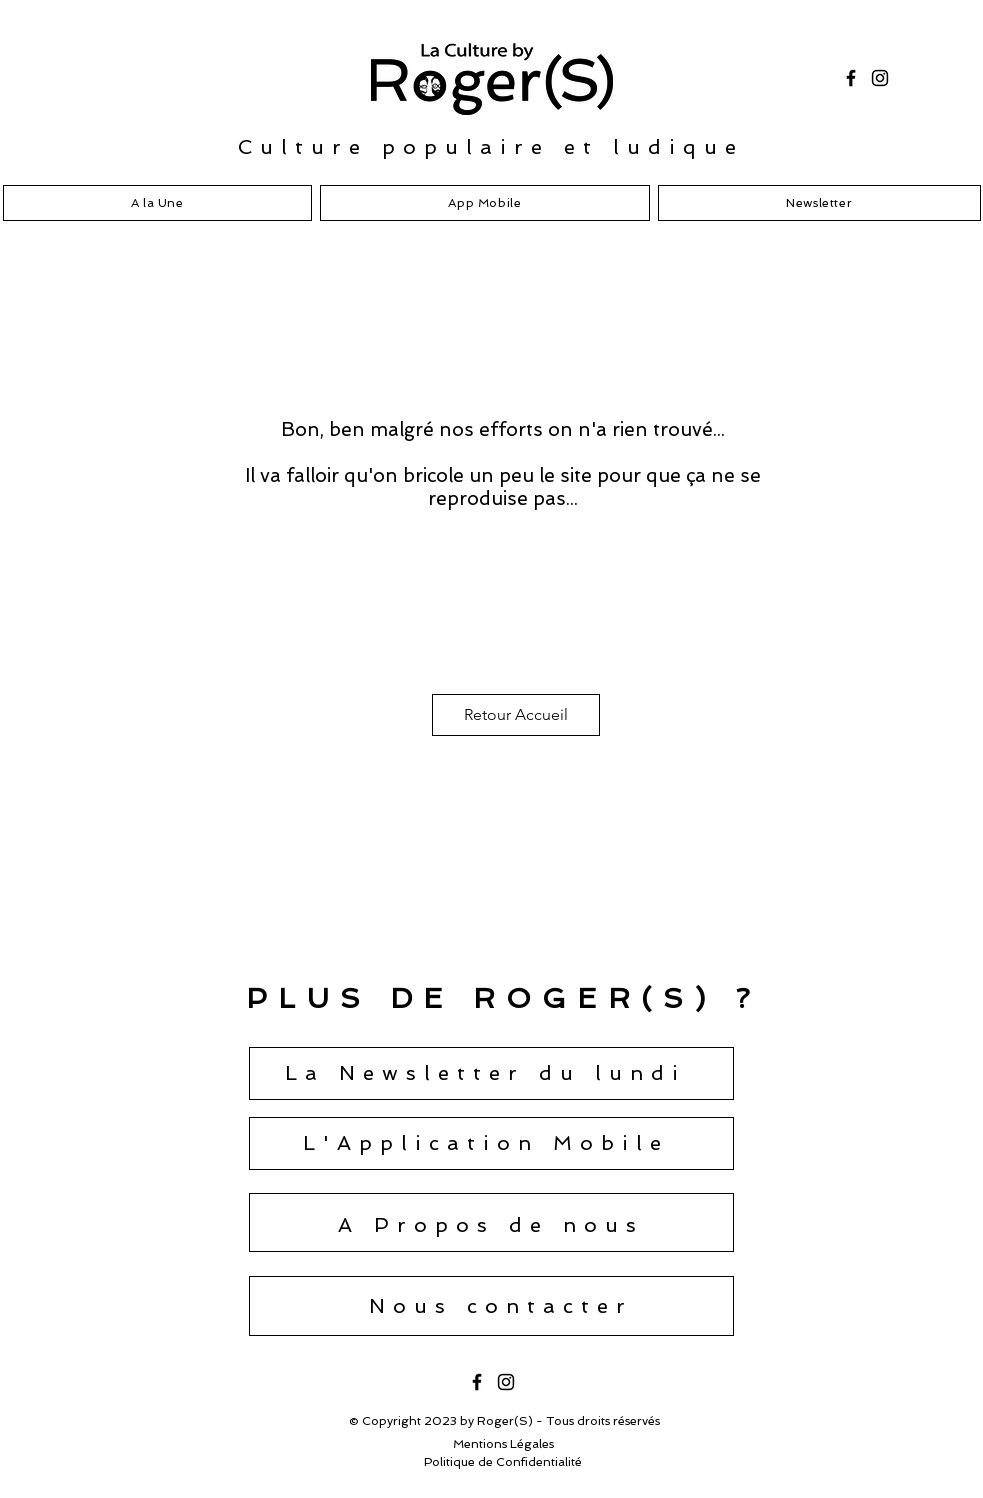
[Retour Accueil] (516, 715)
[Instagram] (880, 78)
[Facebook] (851, 78)
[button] (485, 1073)
